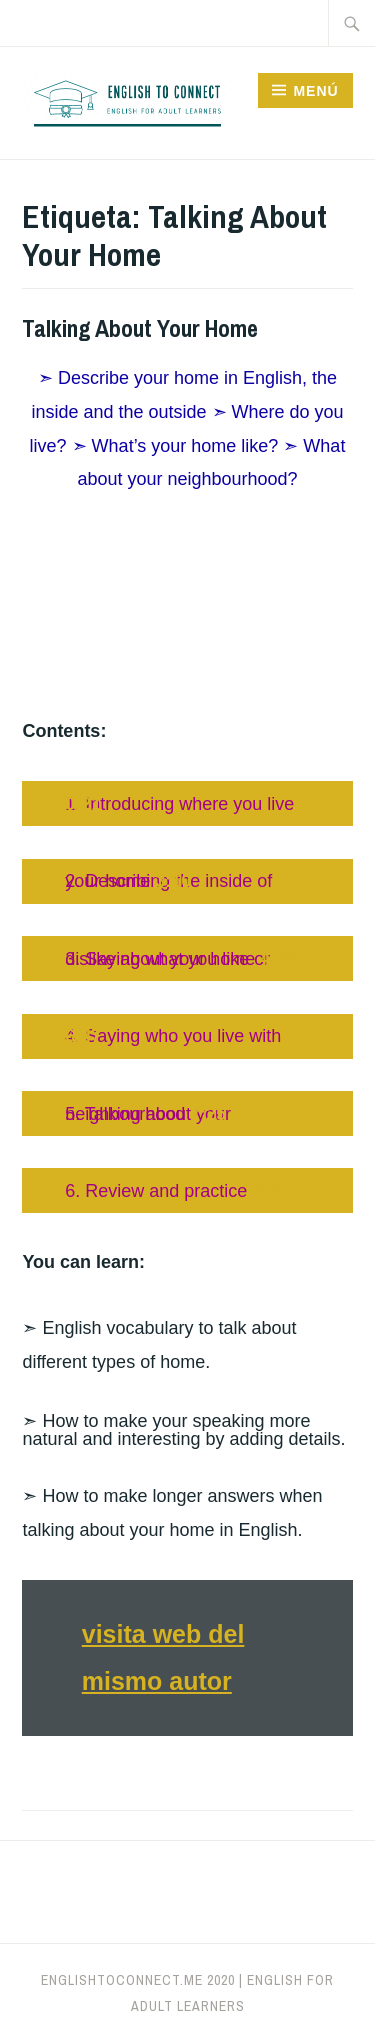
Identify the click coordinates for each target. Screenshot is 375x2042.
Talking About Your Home (140, 328)
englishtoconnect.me (122, 1980)
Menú (315, 91)
